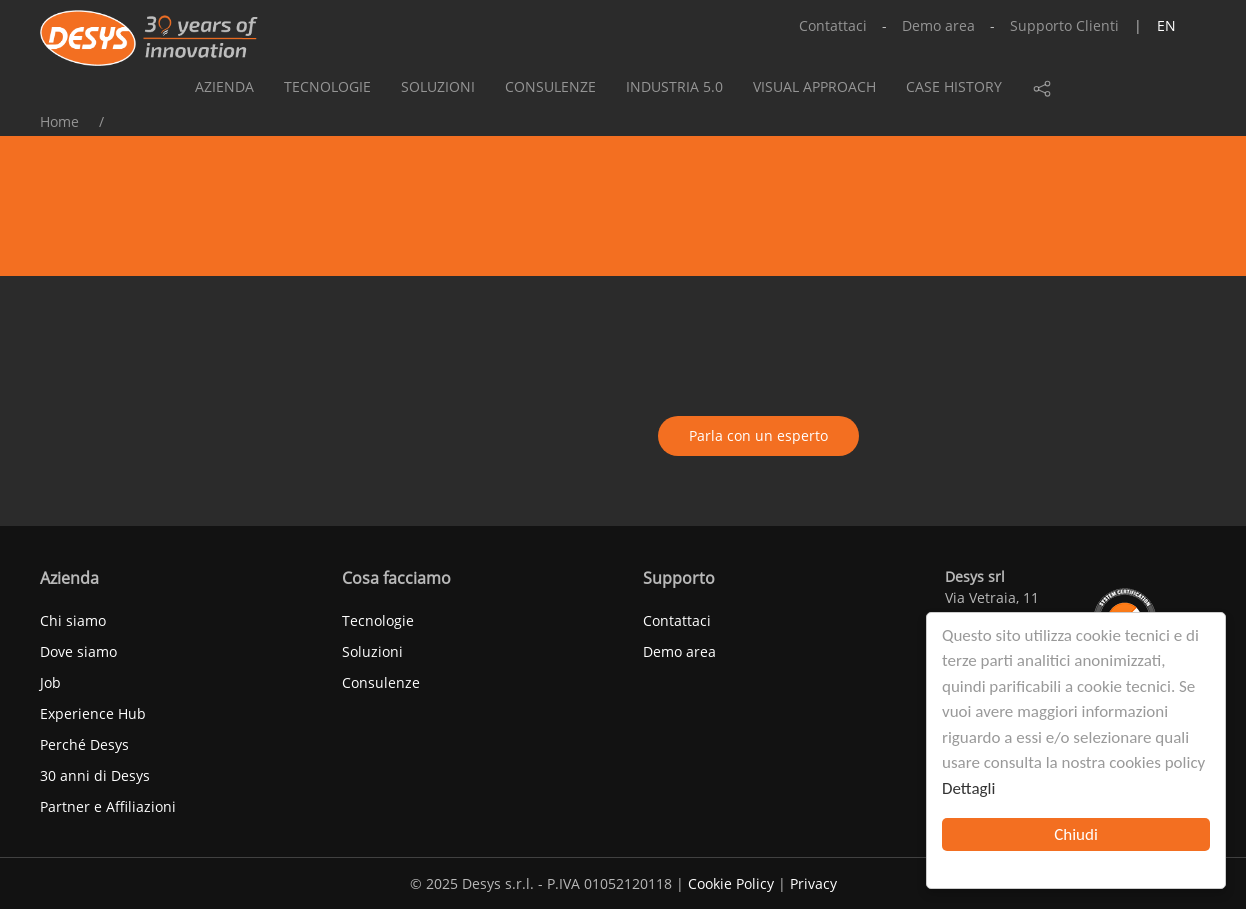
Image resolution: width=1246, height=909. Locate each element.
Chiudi (1076, 834)
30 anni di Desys (95, 775)
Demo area (938, 25)
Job (50, 682)
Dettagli (968, 788)
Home (59, 121)
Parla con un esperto (758, 435)
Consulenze (550, 86)
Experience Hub (93, 713)
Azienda (224, 86)
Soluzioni (438, 86)
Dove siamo (78, 651)
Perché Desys (84, 744)
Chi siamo (73, 620)
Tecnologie (327, 86)
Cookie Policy (731, 883)
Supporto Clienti (1064, 25)
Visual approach (814, 86)
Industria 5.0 (674, 86)
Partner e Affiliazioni (108, 806)
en (1166, 25)
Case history (954, 86)
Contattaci (833, 25)
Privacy (813, 883)
